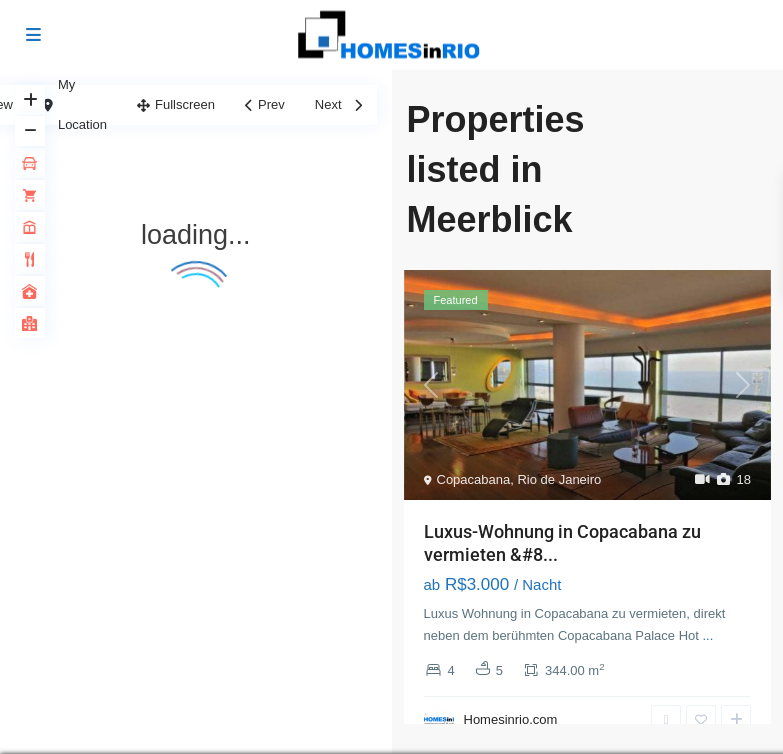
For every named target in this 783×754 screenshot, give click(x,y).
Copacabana (474, 479)
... (707, 635)
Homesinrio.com (511, 719)
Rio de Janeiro (559, 479)
